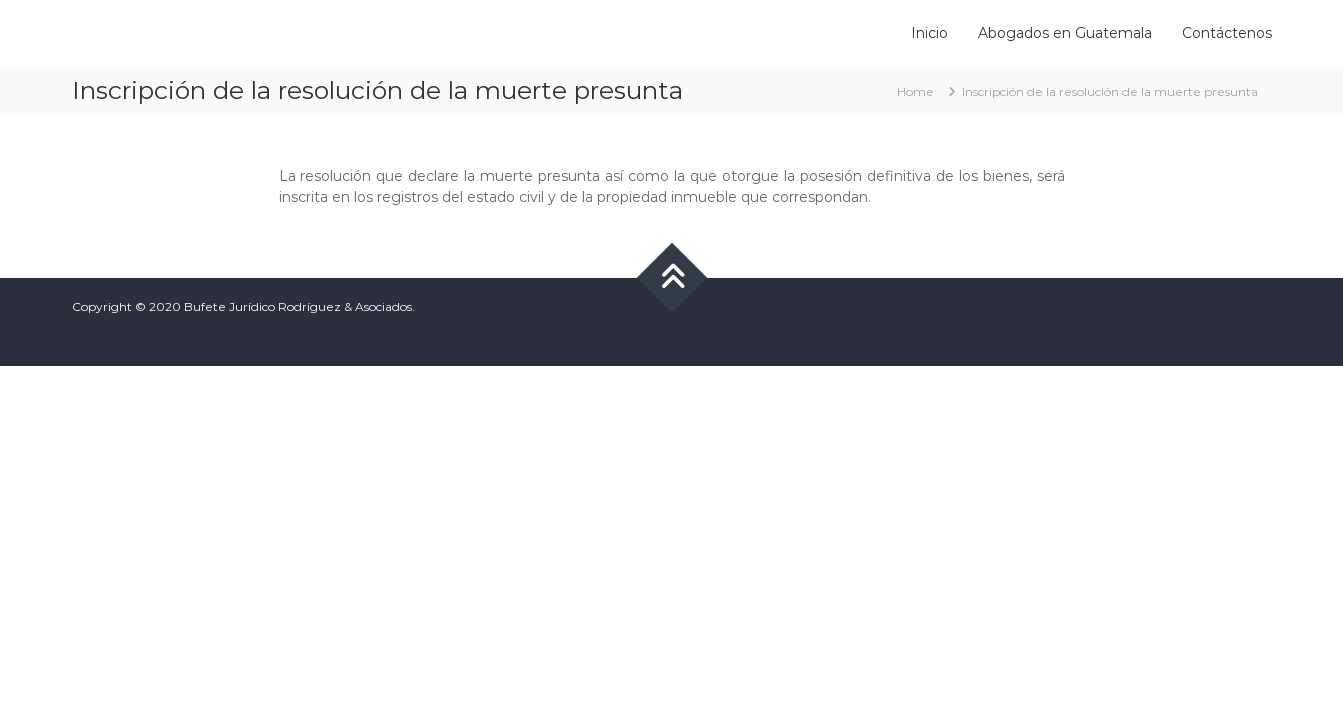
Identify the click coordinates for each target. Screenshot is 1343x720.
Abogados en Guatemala (1065, 33)
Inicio (929, 33)
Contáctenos (1227, 33)
